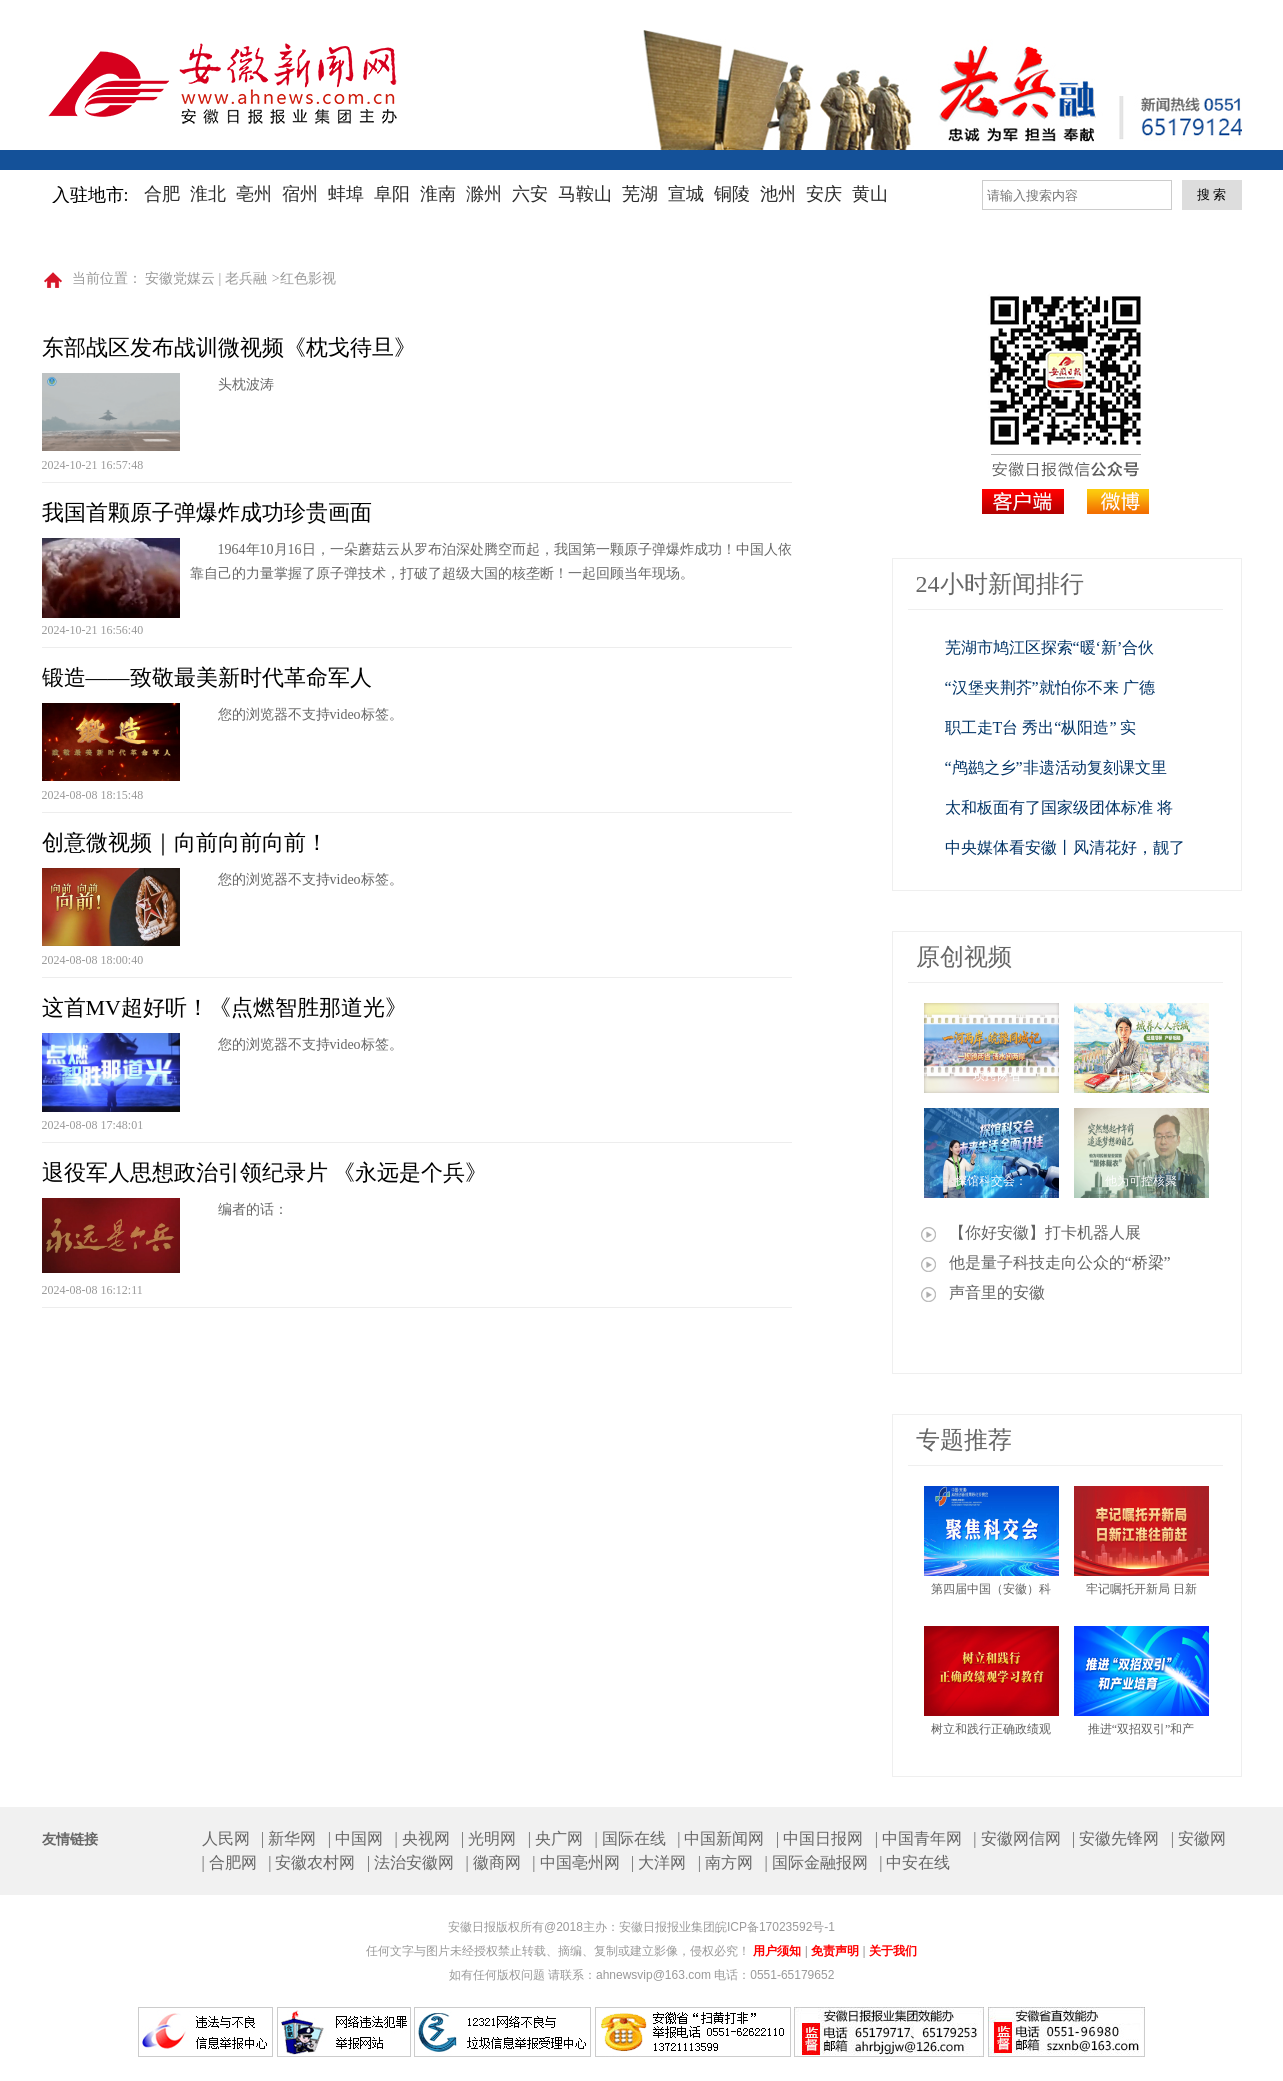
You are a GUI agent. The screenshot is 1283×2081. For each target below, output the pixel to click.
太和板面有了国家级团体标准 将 (1059, 807)
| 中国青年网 (918, 1838)
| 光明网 (488, 1838)
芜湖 (640, 194)
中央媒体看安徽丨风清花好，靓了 (1065, 847)
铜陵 (732, 194)
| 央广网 (555, 1838)
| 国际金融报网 (815, 1862)
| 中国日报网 (819, 1838)
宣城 (686, 194)
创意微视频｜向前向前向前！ (185, 842)
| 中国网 (355, 1838)
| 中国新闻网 (720, 1838)
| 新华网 (288, 1838)
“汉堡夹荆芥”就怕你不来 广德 (1050, 687)
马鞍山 (585, 194)
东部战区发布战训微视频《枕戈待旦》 (229, 347)
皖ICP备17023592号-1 (775, 1927)
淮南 (438, 194)
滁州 (484, 194)
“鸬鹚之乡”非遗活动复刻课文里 (1056, 767)
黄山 (870, 194)
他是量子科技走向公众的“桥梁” (1060, 1262)
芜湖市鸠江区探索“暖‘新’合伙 (1050, 647)
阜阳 (392, 194)
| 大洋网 (658, 1862)
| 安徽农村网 (311, 1862)
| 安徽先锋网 (1115, 1838)
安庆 (824, 194)
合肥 (162, 194)
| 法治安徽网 (410, 1862)
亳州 (254, 194)
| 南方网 (725, 1862)
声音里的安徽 (997, 1292)
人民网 (226, 1838)
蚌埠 (346, 194)
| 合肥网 (229, 1862)
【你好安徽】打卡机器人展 (1045, 1232)
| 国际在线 (630, 1838)
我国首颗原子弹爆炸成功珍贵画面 (207, 512)
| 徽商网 (493, 1862)
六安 (530, 194)
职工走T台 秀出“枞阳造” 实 (1041, 727)
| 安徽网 (1198, 1838)
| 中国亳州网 (575, 1862)
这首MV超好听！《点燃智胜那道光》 (224, 1007)
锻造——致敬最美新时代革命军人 (207, 677)
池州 (778, 194)
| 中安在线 (914, 1862)
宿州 (300, 194)
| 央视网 (421, 1838)
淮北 (208, 194)
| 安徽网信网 (1016, 1838)
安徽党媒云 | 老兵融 (206, 278)
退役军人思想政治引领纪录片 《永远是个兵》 (265, 1172)
